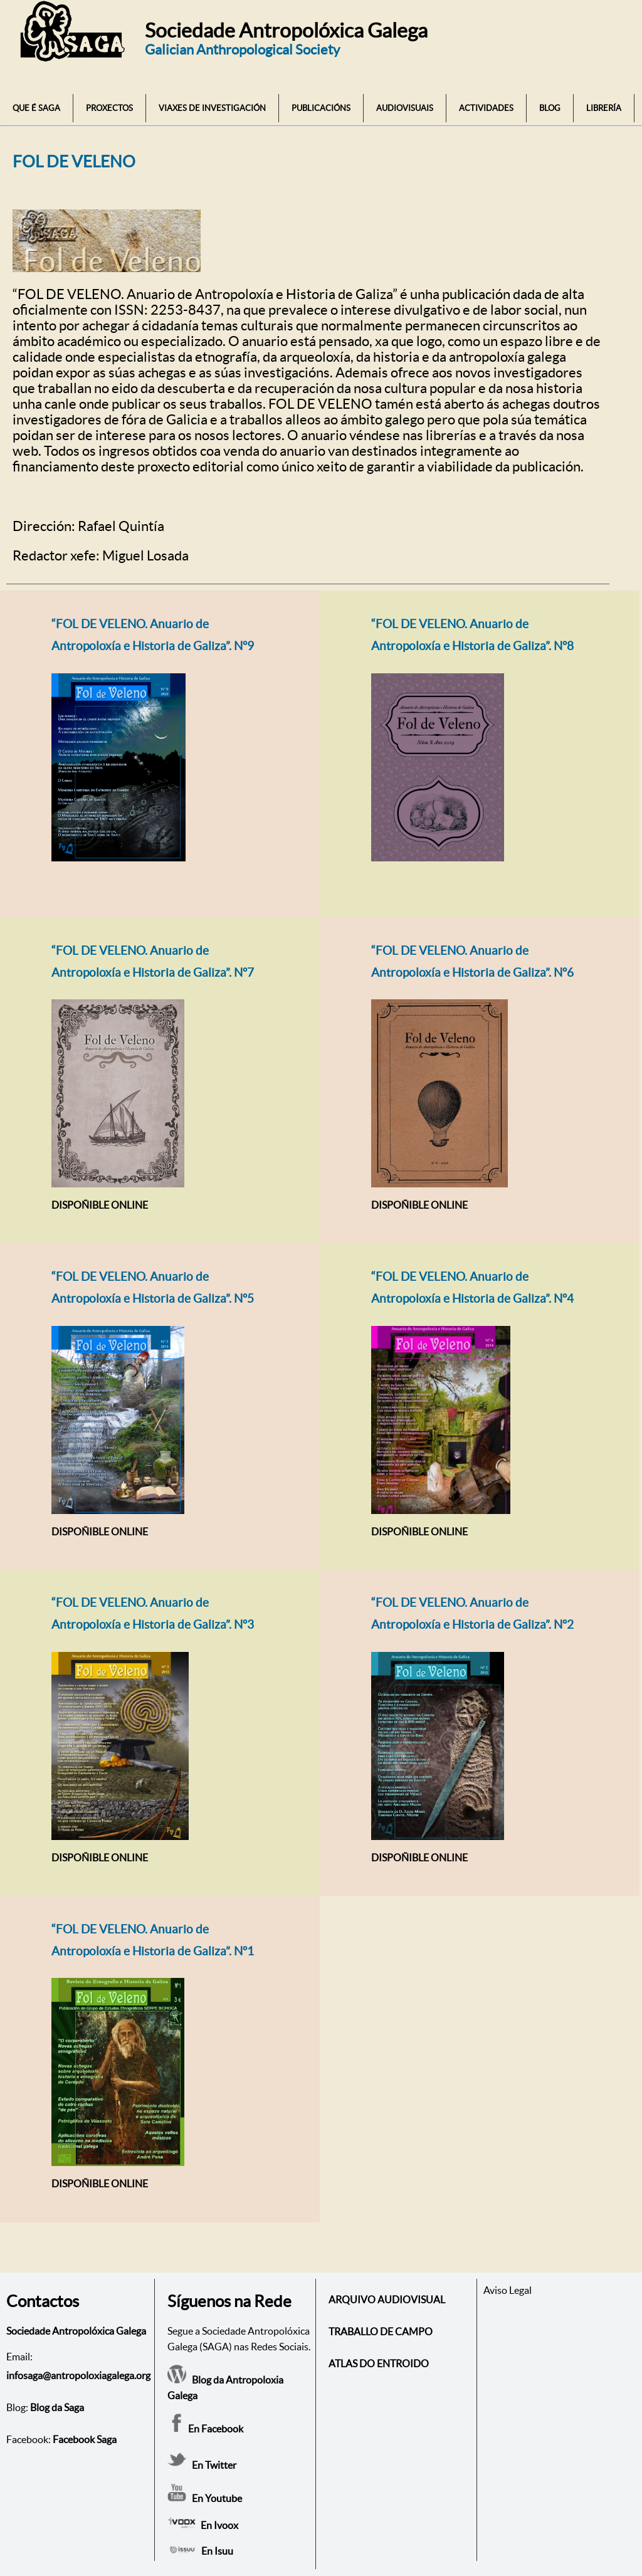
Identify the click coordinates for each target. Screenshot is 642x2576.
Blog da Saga (57, 2407)
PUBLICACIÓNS (321, 108)
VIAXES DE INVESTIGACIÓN (212, 108)
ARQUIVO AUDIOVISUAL (387, 2299)
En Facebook (205, 2428)
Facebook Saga (85, 2439)
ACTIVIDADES (486, 108)
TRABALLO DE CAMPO (381, 2331)
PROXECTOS (109, 108)
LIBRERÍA (603, 108)
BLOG (549, 108)
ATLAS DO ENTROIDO (379, 2363)
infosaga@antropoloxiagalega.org (78, 2375)
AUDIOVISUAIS (404, 108)
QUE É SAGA (36, 108)
